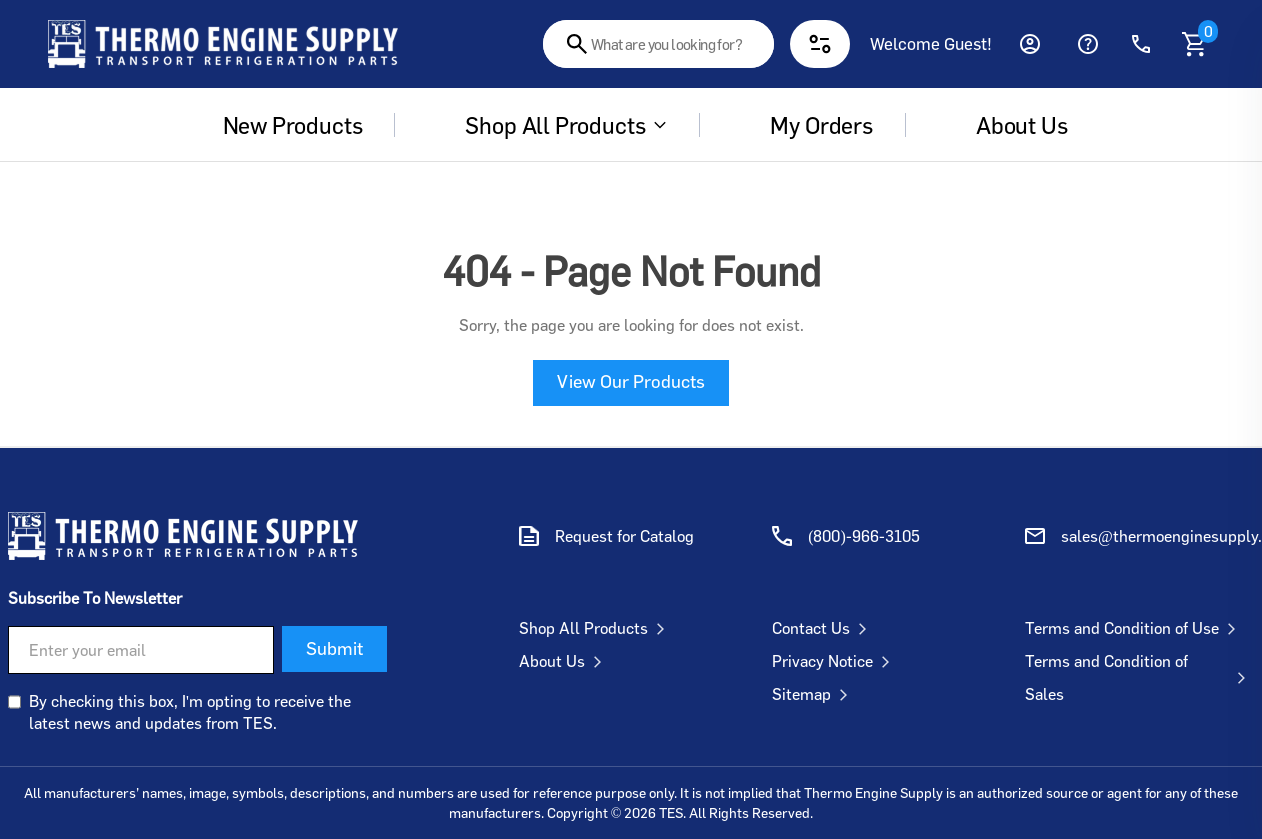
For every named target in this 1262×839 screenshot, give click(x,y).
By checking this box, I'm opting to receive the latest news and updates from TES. (190, 712)
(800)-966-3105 (864, 536)
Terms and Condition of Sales (1139, 677)
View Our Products (631, 381)
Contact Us (823, 628)
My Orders (807, 125)
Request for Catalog (624, 536)
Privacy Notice (835, 661)
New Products (279, 125)
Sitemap (814, 694)
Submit (334, 648)
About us (1008, 125)
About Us (564, 661)
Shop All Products (552, 125)
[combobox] (658, 44)
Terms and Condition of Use (1134, 628)
